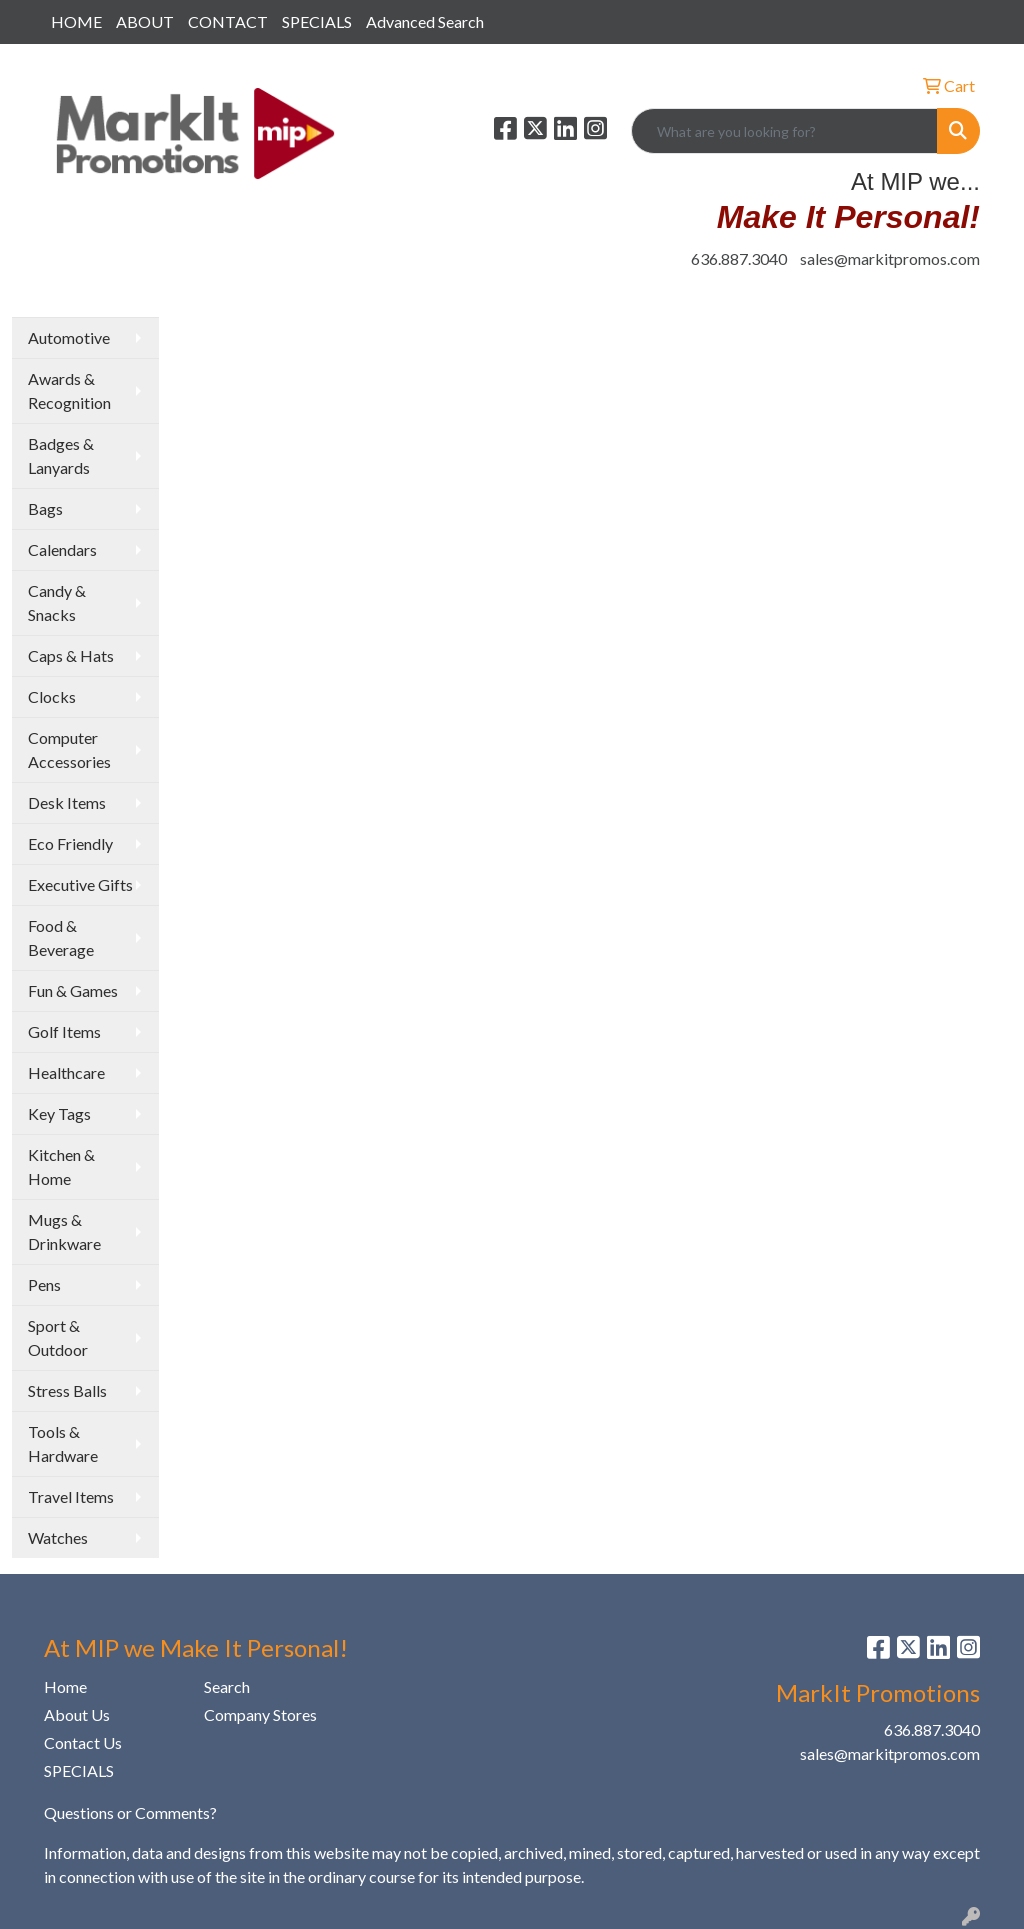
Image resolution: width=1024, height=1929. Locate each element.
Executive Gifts (80, 884)
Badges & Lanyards (61, 455)
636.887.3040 (739, 258)
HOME (76, 21)
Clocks (52, 696)
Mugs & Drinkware (64, 1231)
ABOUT (145, 21)
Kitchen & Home (61, 1166)
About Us (77, 1714)
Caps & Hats (71, 655)
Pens (44, 1284)
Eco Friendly (70, 843)
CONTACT (228, 21)
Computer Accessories (69, 749)
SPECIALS (317, 21)
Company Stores (260, 1714)
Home (65, 1686)
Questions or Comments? (130, 1812)
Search (227, 1686)
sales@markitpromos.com (890, 258)
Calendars (62, 549)
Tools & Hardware (63, 1443)
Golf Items (64, 1031)
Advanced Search (425, 21)
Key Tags (59, 1113)
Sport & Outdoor (58, 1337)
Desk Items (67, 802)
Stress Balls (67, 1390)
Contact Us (83, 1742)
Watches (58, 1537)
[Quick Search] (784, 131)
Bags (45, 508)
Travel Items (71, 1496)
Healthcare (66, 1072)
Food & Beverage (61, 937)
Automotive (69, 337)
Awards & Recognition (69, 390)
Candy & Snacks (57, 602)
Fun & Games (73, 990)
